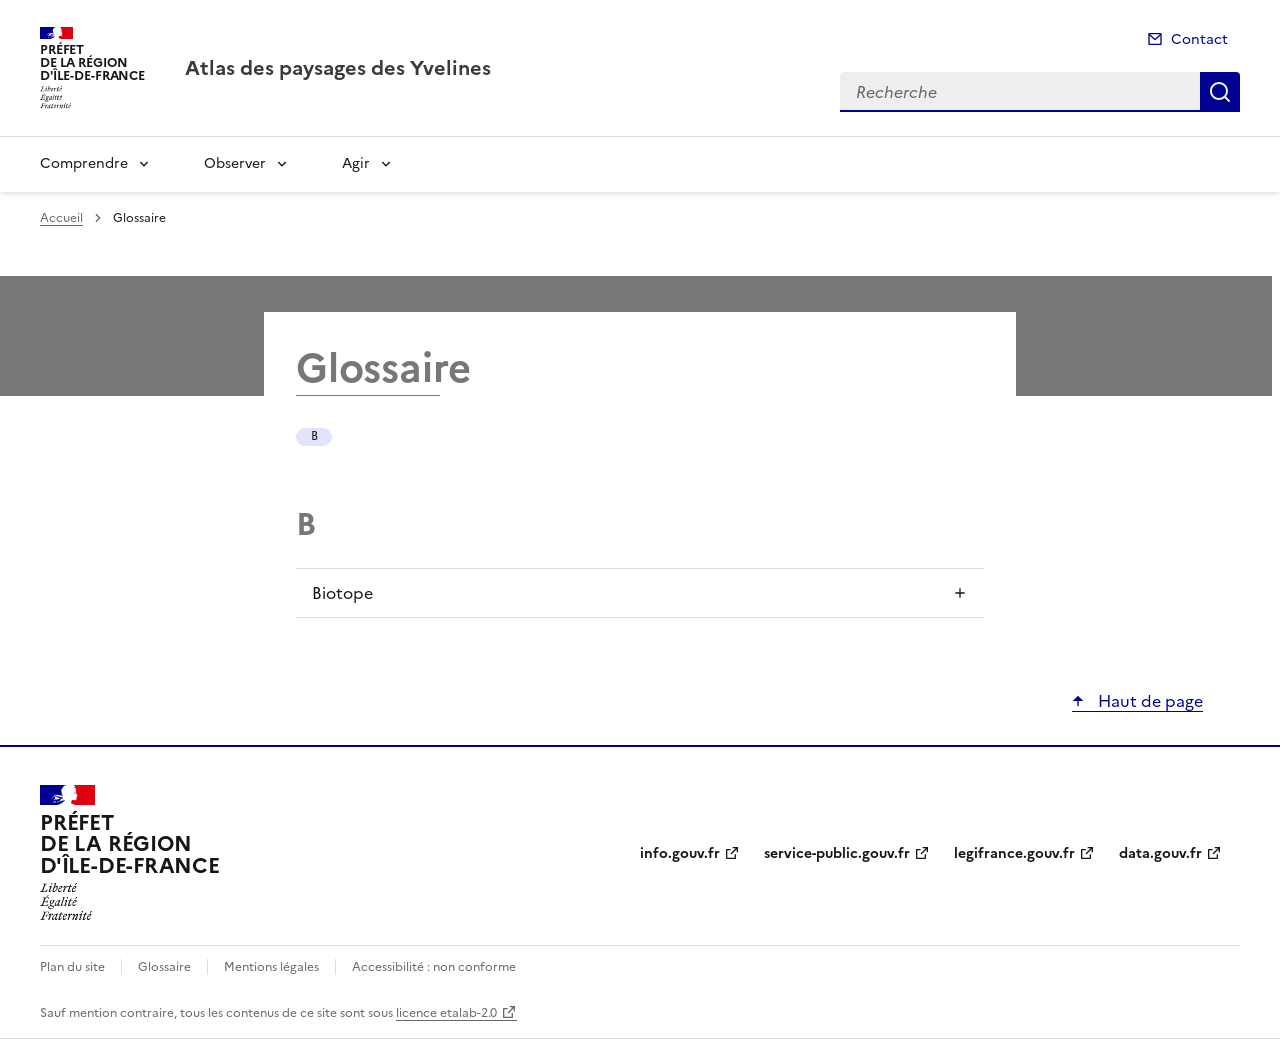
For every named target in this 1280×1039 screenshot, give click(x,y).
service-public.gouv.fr (837, 853)
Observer (235, 163)
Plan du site (72, 967)
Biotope (342, 593)
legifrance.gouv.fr (1014, 853)
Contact (1199, 39)
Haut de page (1148, 701)
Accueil (61, 218)
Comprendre (84, 163)
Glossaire (164, 967)
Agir (356, 163)
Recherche (1220, 92)
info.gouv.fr (680, 853)
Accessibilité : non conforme (434, 967)
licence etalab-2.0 (446, 1013)
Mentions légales (271, 967)
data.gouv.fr (1160, 853)
